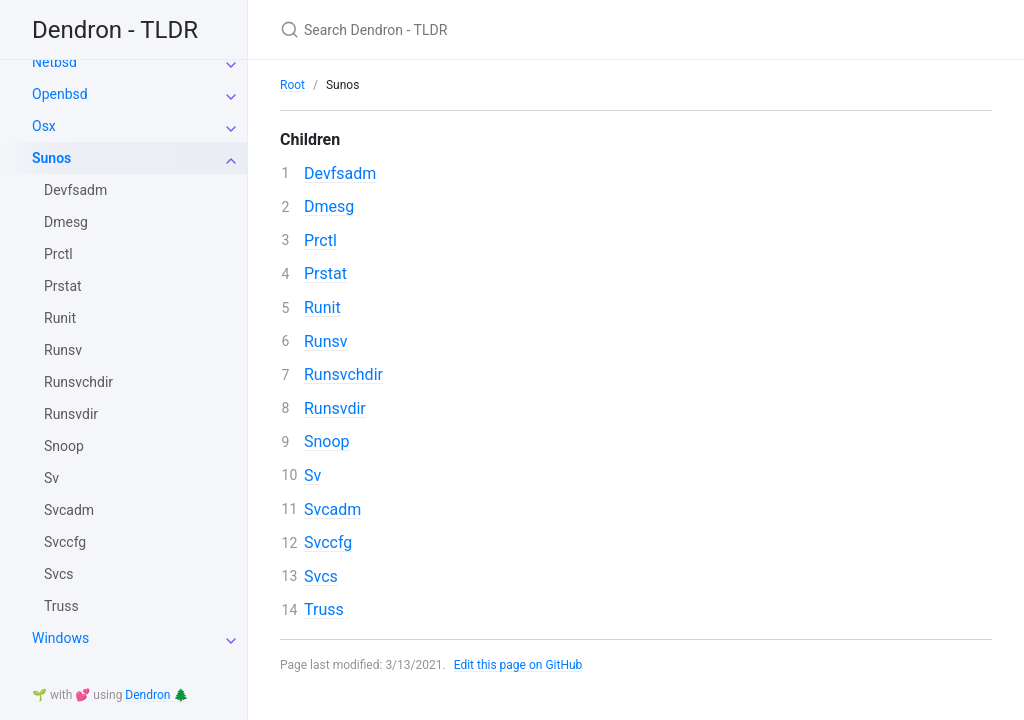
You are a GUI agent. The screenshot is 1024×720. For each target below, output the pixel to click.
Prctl (58, 254)
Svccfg (65, 542)
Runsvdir (71, 414)
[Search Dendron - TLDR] (516, 29)
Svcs (59, 574)
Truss (61, 606)
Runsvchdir (78, 382)
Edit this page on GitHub (518, 665)
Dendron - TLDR (115, 30)
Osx (44, 126)
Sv (51, 478)
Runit (60, 318)
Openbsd (60, 94)
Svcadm (69, 510)
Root (292, 85)
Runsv (63, 350)
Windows (60, 638)
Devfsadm (75, 190)
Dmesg (66, 222)
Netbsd (54, 62)
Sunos (51, 158)
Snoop (64, 446)
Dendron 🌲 (156, 695)
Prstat (63, 286)
